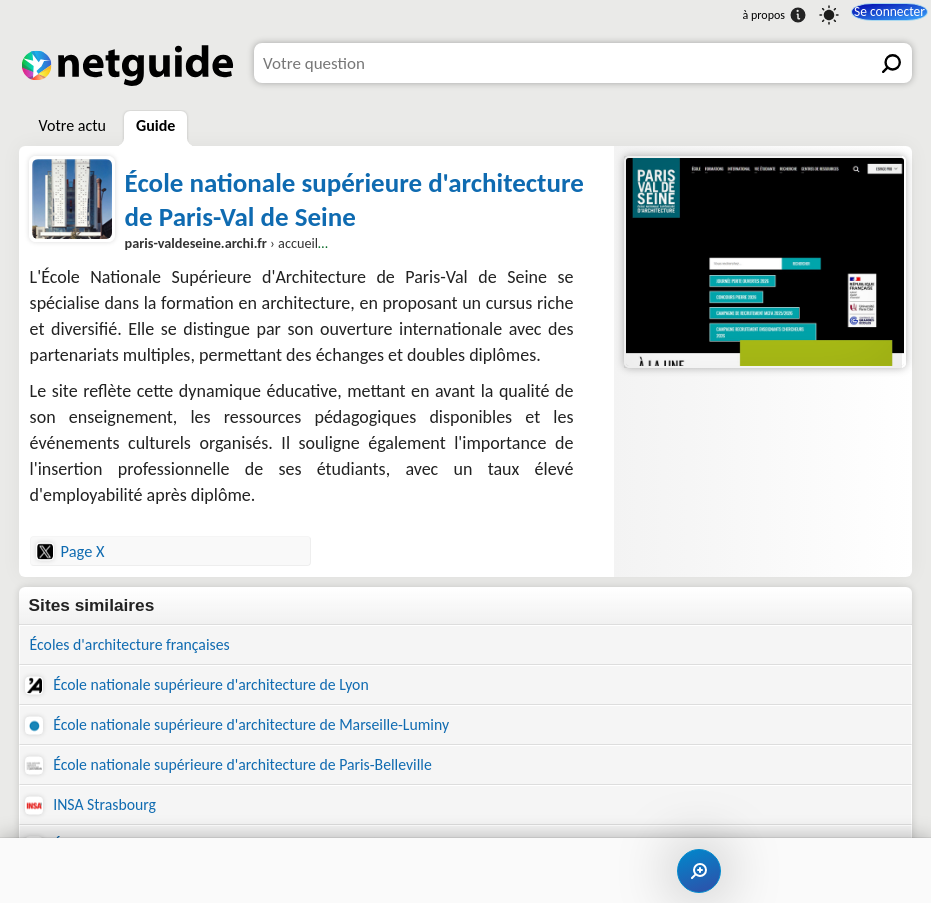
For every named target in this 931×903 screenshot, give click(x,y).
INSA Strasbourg (96, 813)
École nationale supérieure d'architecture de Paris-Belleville (247, 771)
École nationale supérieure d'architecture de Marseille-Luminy (256, 729)
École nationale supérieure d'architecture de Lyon (212, 687)
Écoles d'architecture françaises (139, 645)
